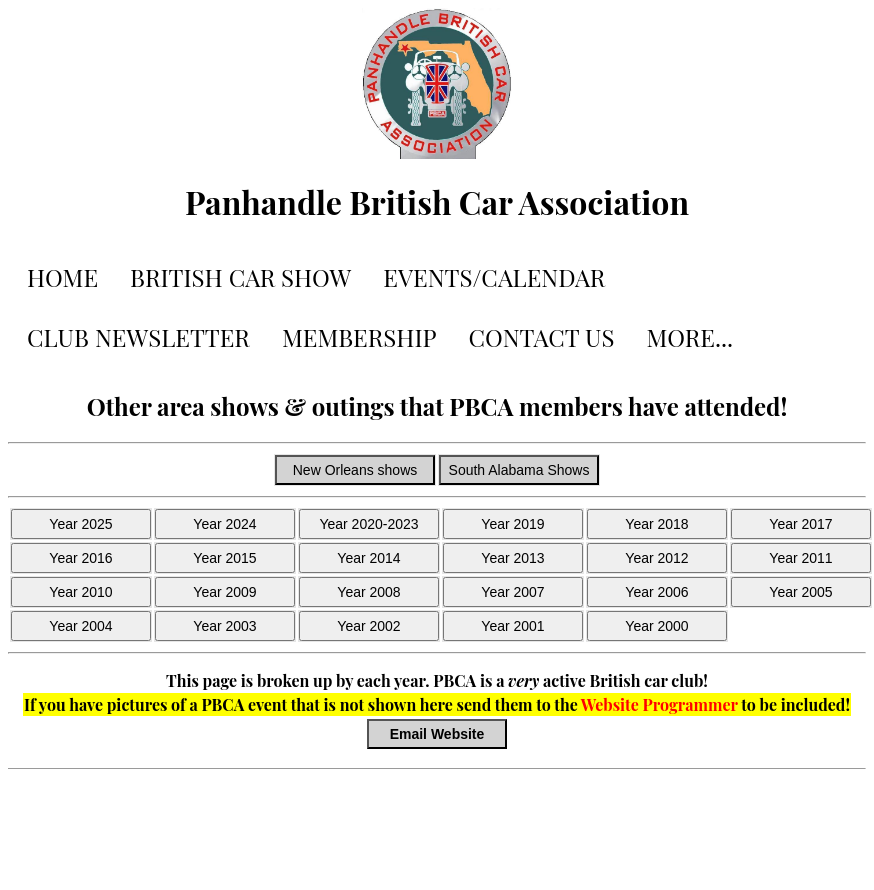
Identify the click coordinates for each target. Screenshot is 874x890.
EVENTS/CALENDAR (494, 277)
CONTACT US (542, 337)
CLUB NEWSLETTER (138, 337)
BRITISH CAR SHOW (240, 277)
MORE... (689, 337)
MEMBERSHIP (359, 337)
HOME (62, 277)
